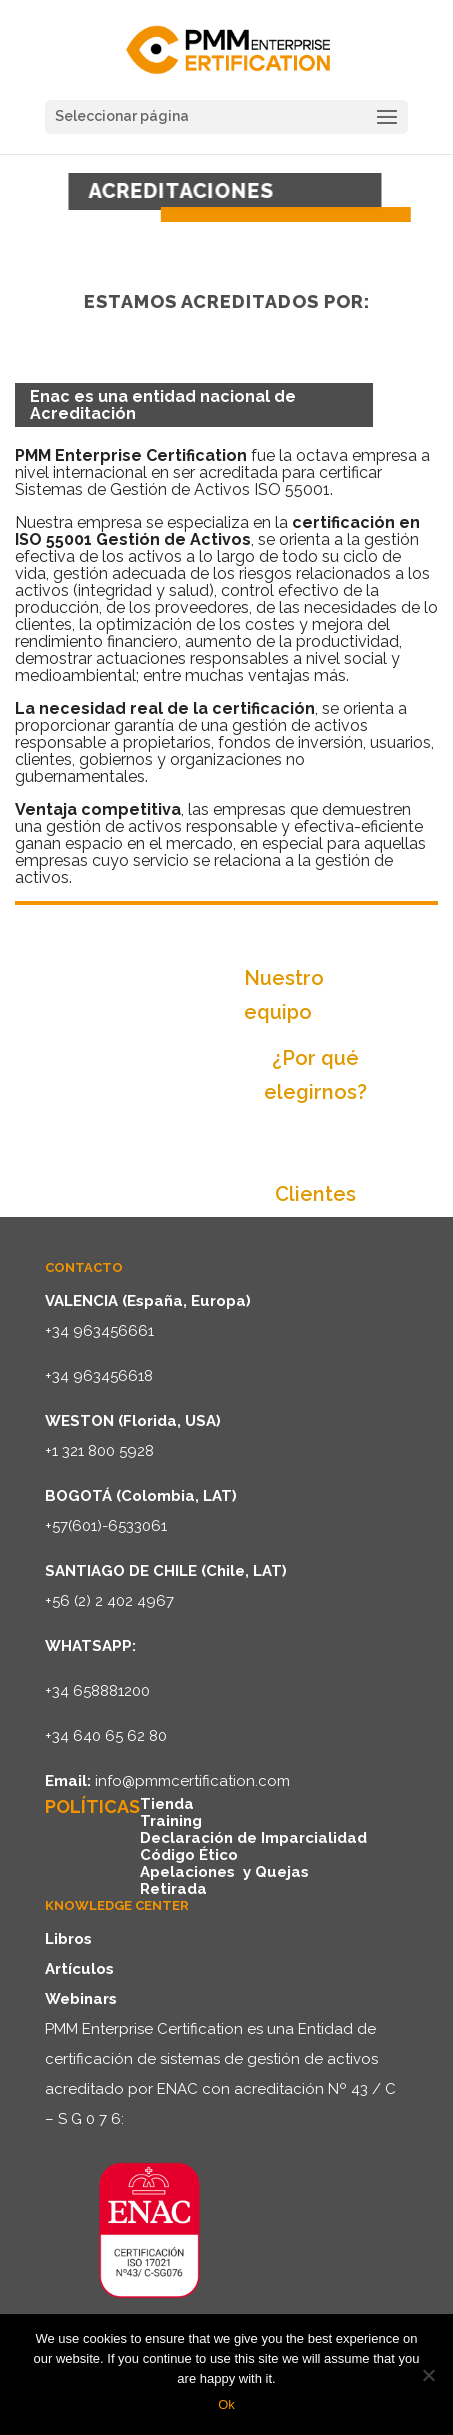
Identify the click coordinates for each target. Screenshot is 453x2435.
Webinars (81, 1999)
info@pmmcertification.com (192, 1781)
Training (171, 1821)
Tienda (167, 1804)
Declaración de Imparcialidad (253, 1838)
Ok (226, 2404)
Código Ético (189, 1855)
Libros (68, 1939)
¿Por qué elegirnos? (315, 1075)
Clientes (315, 1194)
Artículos (79, 1969)
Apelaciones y (197, 1872)
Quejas (282, 1872)
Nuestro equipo (284, 995)
